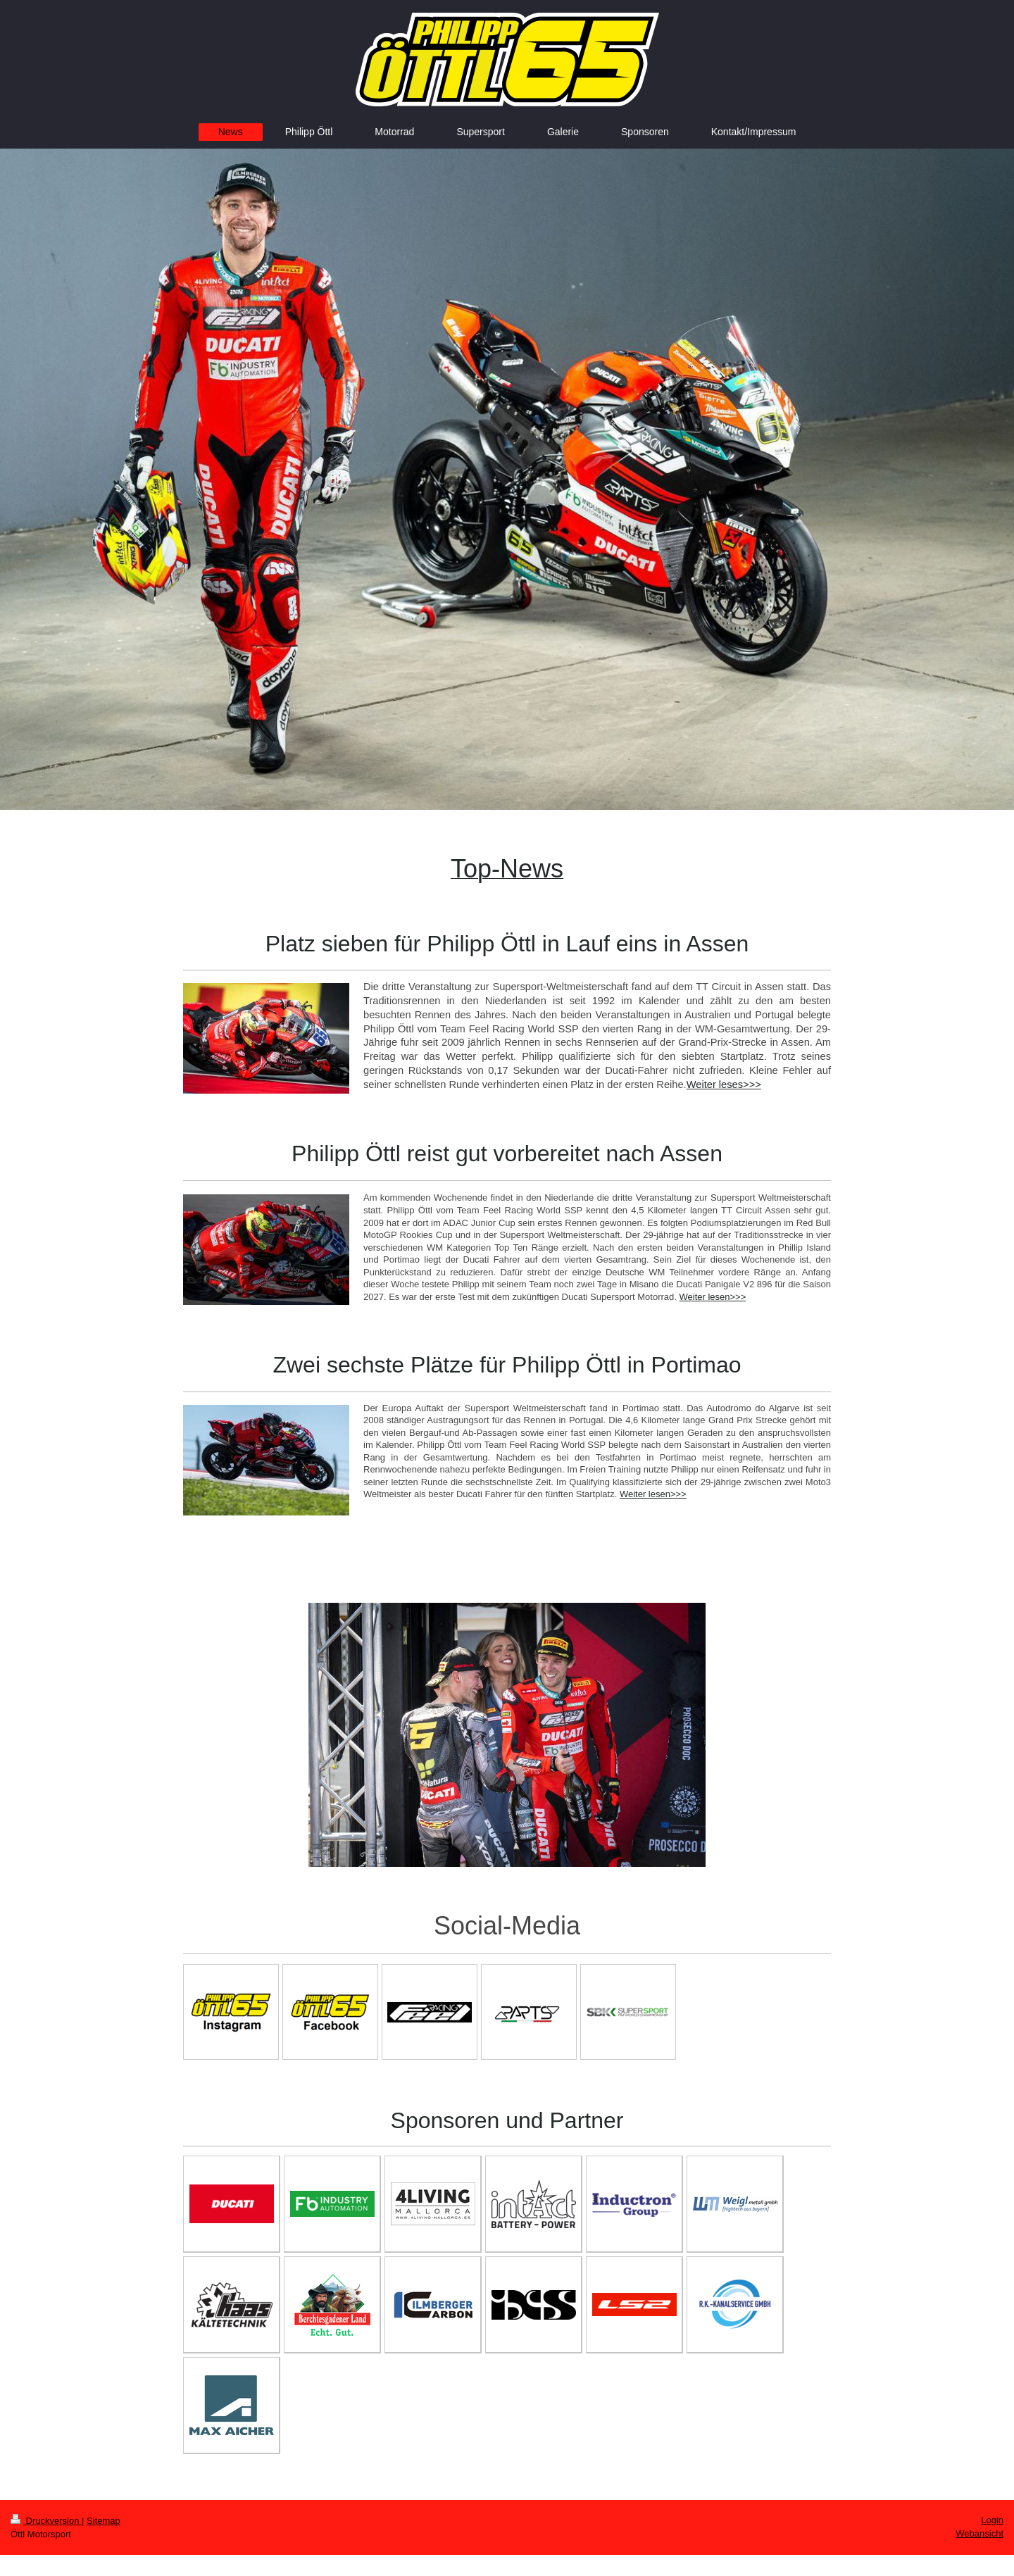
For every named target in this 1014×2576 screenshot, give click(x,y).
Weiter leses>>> (724, 1084)
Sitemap (103, 2520)
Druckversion (46, 2520)
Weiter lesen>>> (712, 1297)
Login (992, 2520)
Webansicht (979, 2533)
